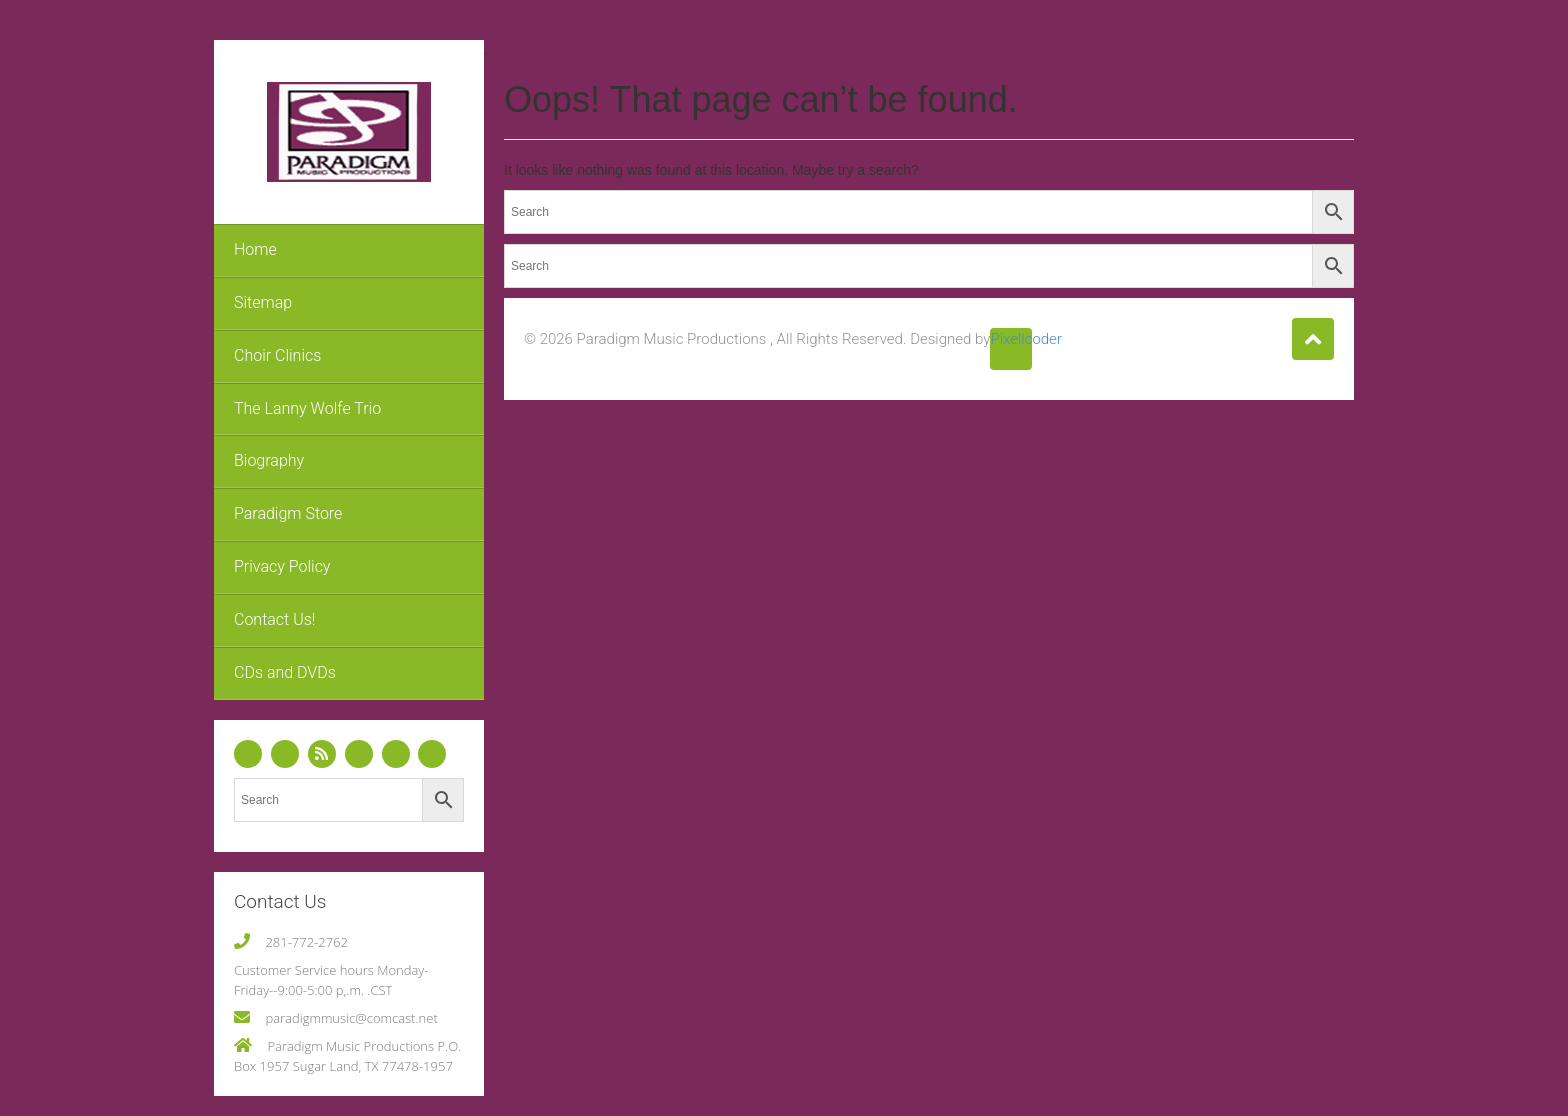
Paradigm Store (288, 513)
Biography (269, 460)
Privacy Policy (282, 566)
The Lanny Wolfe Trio (307, 408)
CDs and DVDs (285, 672)
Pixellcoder (1011, 339)
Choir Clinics (277, 355)
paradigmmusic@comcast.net (351, 1018)
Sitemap (263, 302)
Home (255, 249)
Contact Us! (274, 619)
